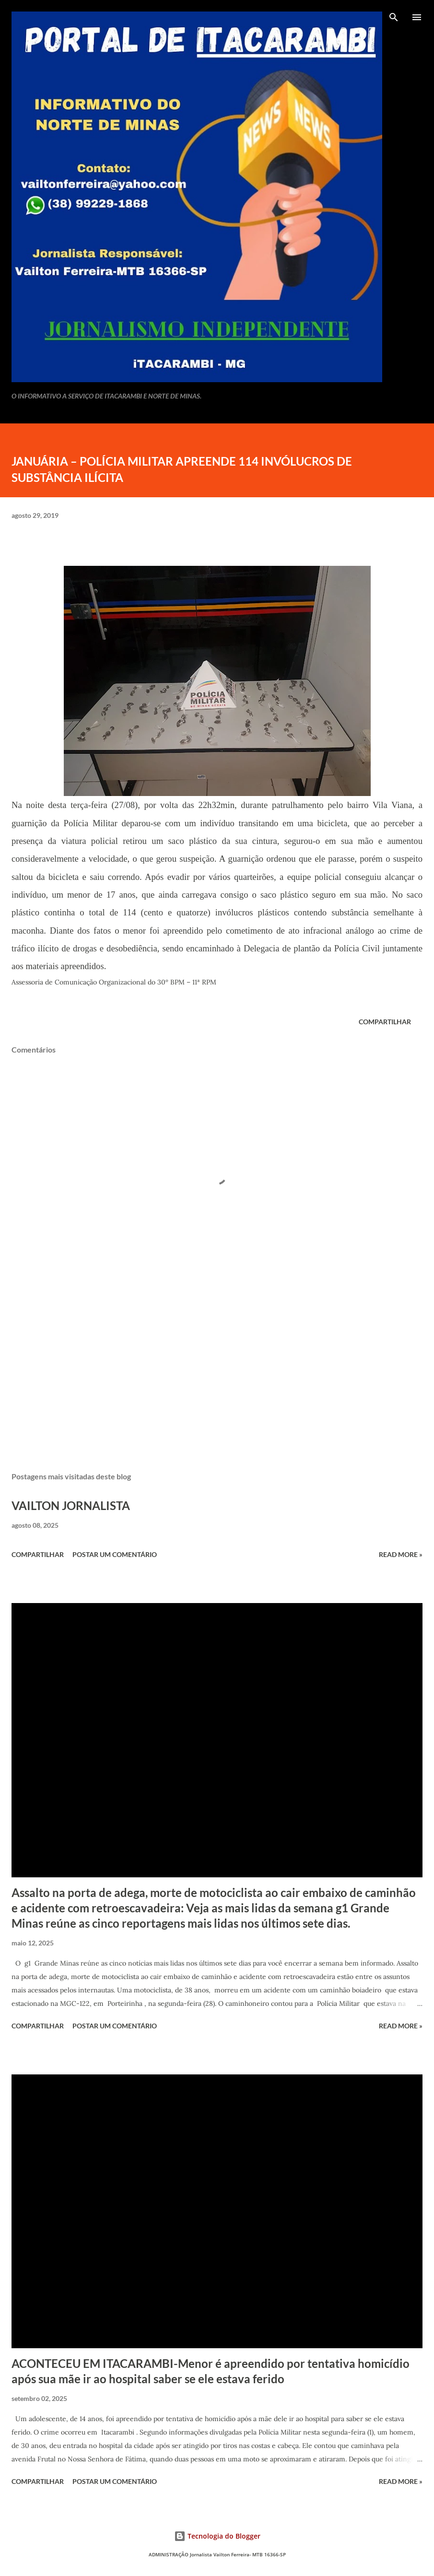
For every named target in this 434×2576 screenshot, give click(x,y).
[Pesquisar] (393, 17)
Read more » (400, 1554)
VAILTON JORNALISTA (71, 1505)
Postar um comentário (114, 1554)
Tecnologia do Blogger (217, 2536)
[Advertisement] (217, 1374)
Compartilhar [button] (385, 1022)
